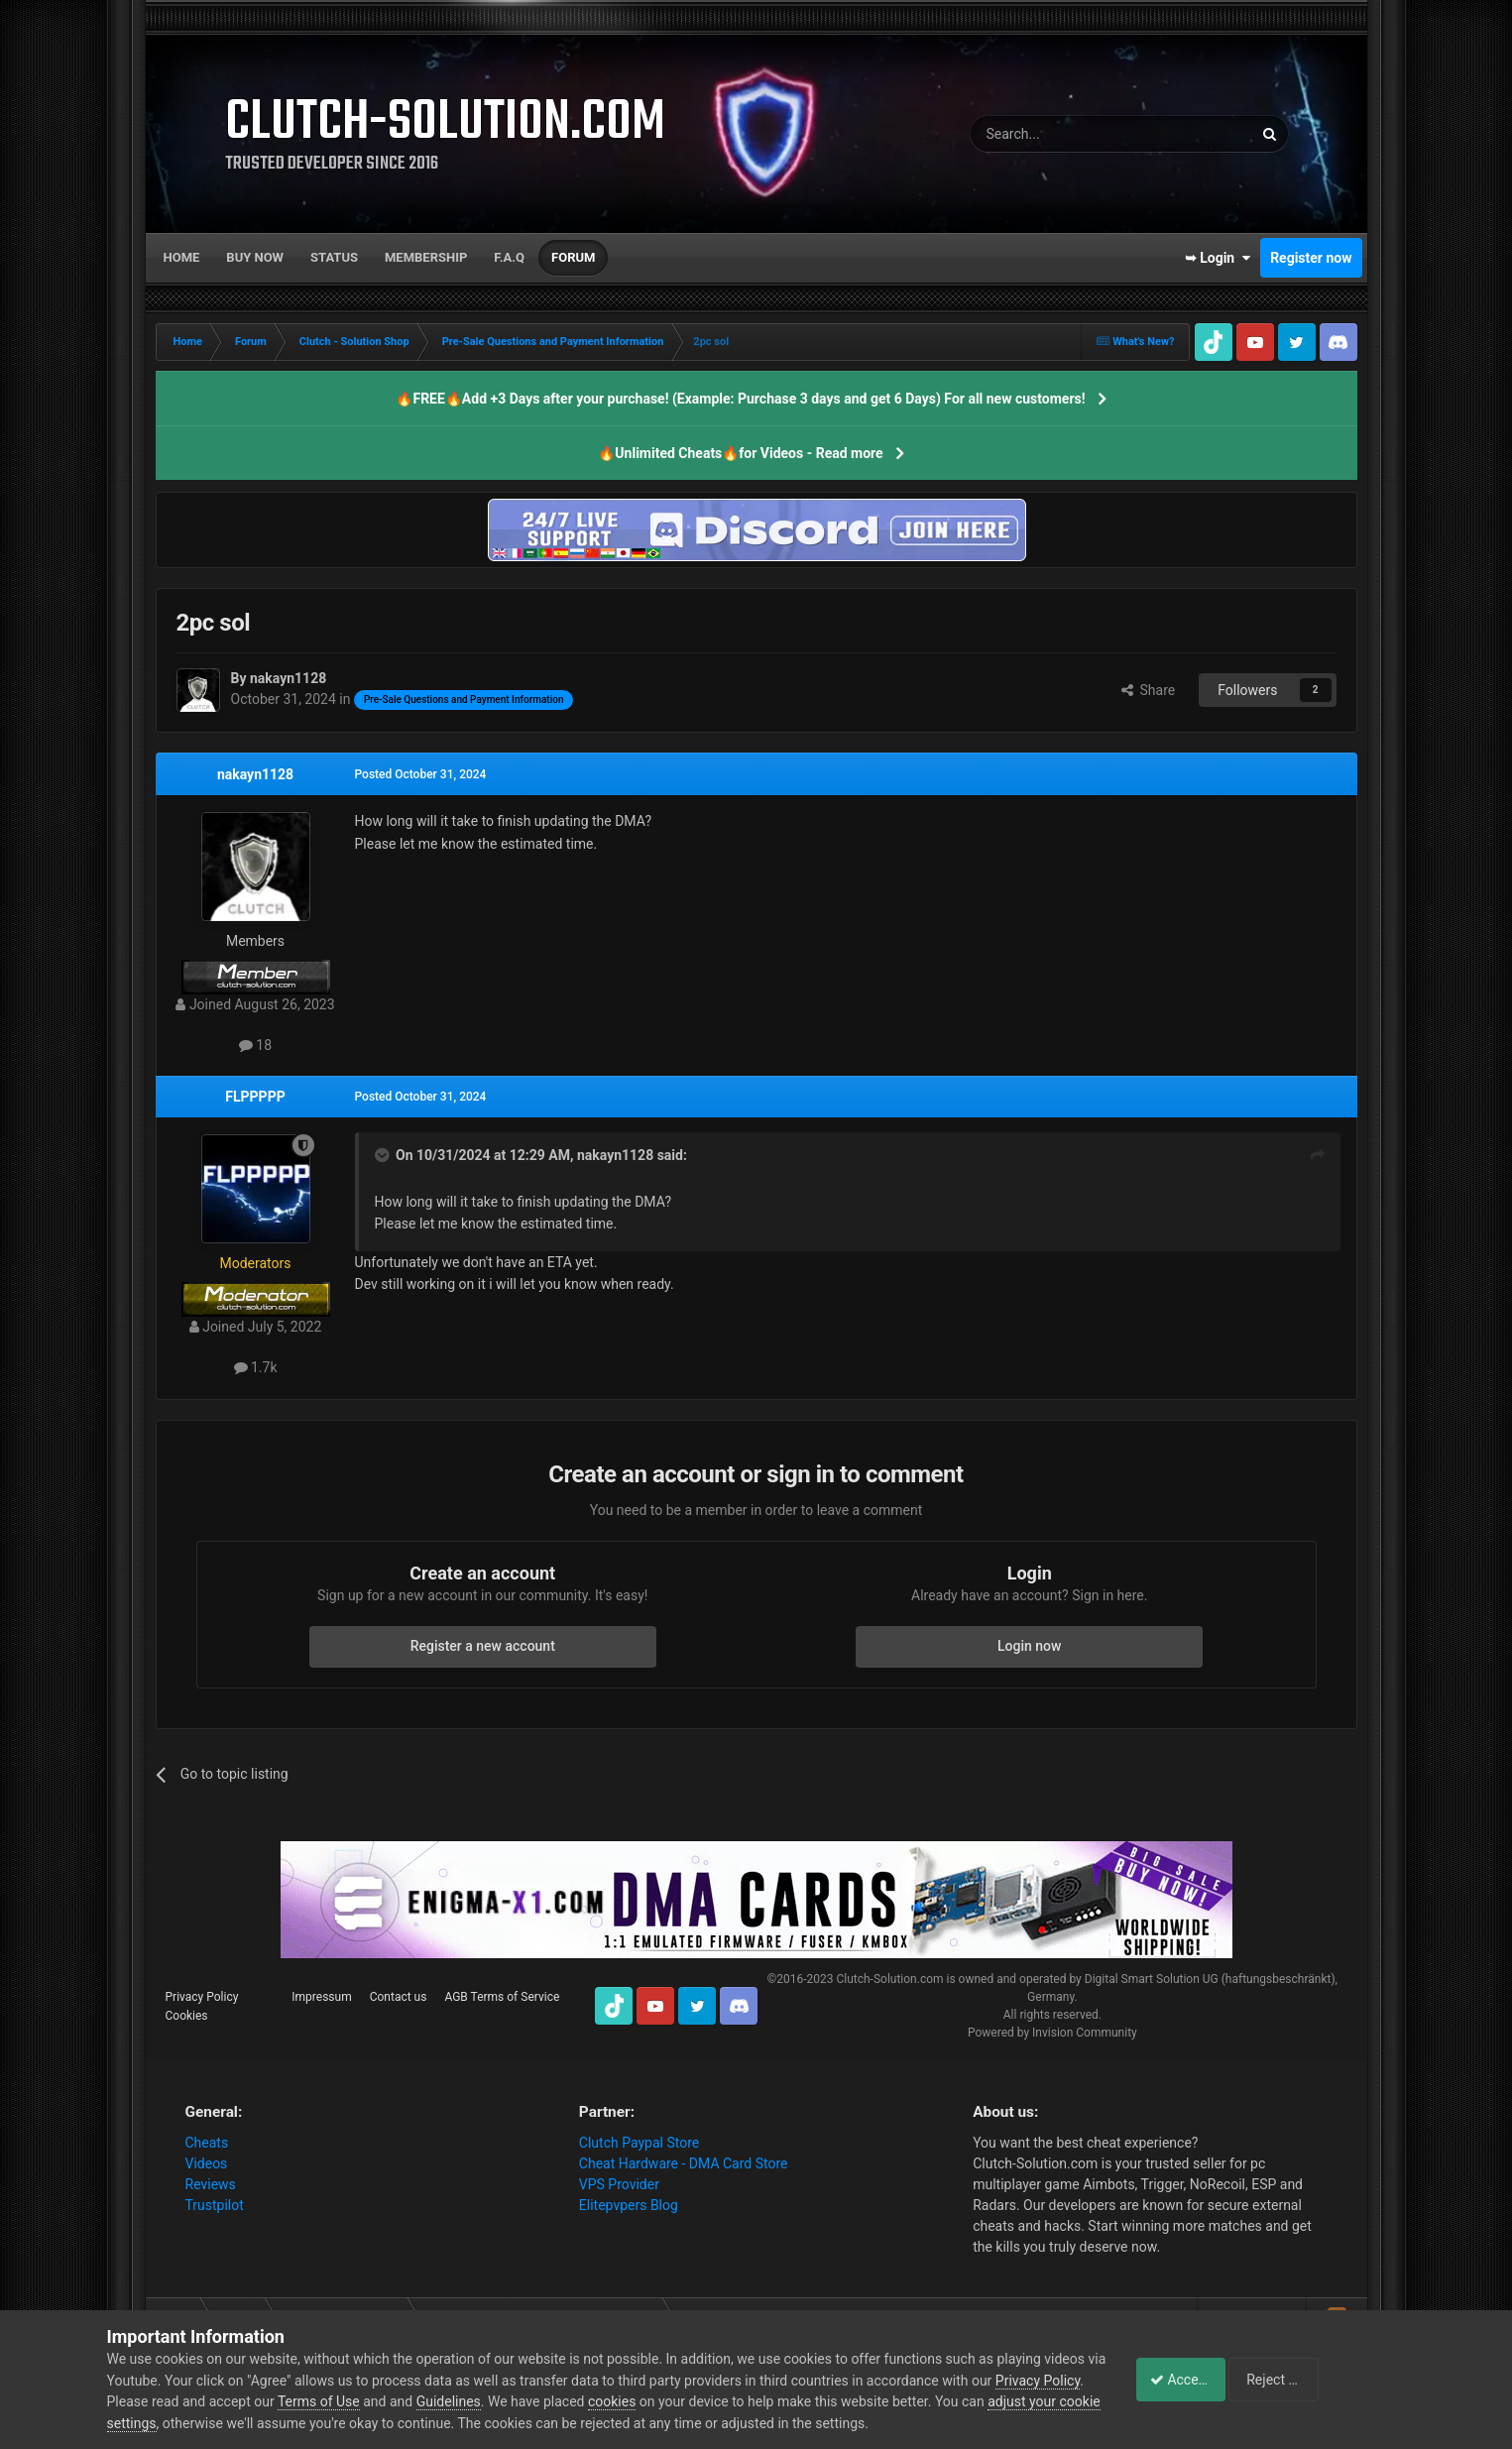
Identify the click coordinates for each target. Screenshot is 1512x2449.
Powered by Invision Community (1052, 2033)
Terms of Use (411, 2401)
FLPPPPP (255, 1097)
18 (255, 1045)
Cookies (187, 2016)
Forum (573, 257)
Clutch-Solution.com (889, 1979)
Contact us (398, 1997)
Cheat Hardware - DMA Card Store (683, 2163)
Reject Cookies (1336, 2380)
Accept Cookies (1187, 2380)
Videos (206, 2163)
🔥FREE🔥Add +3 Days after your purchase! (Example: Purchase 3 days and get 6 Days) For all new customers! (740, 399)
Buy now (255, 257)
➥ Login (1217, 258)
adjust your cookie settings (190, 2423)
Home (182, 257)
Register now (1310, 258)
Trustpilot (214, 2205)
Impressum (321, 1997)
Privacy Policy (202, 1997)
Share (1148, 690)
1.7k (256, 1367)
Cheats (207, 2143)
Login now (1029, 1646)
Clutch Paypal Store (639, 2143)
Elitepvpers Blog (628, 2205)
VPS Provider (619, 2184)
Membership (426, 257)
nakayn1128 (255, 774)
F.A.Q (509, 257)
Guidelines (540, 2401)
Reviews (210, 2184)
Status (334, 257)
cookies (704, 2401)
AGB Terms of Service (501, 1997)
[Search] (1065, 134)
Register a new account (482, 1646)
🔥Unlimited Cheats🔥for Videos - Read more (740, 453)
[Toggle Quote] (384, 1155)
